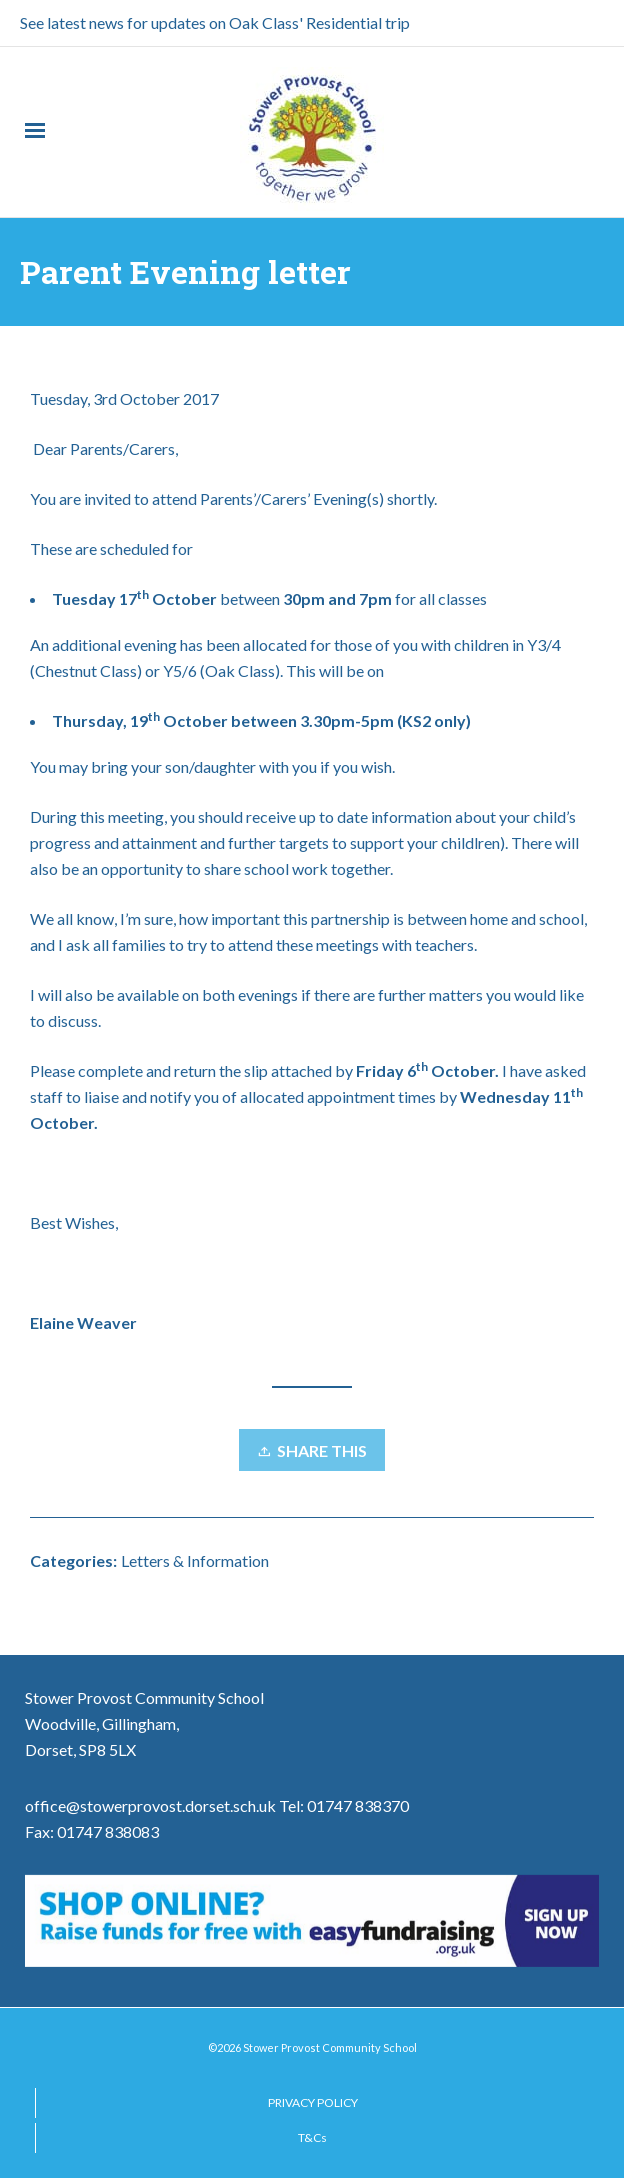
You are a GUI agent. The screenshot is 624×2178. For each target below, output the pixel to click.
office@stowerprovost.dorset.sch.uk (150, 1805)
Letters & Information (195, 1560)
